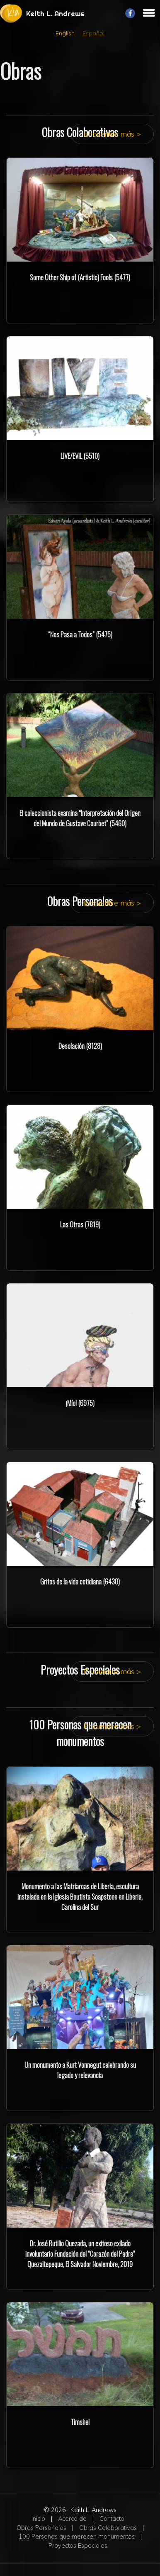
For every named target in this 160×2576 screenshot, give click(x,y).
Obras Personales (41, 2528)
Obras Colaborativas (108, 2528)
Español (93, 33)
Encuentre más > (112, 134)
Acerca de (72, 2518)
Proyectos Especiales (77, 2545)
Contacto (111, 2518)
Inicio (38, 2518)
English (65, 33)
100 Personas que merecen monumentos (77, 2536)
